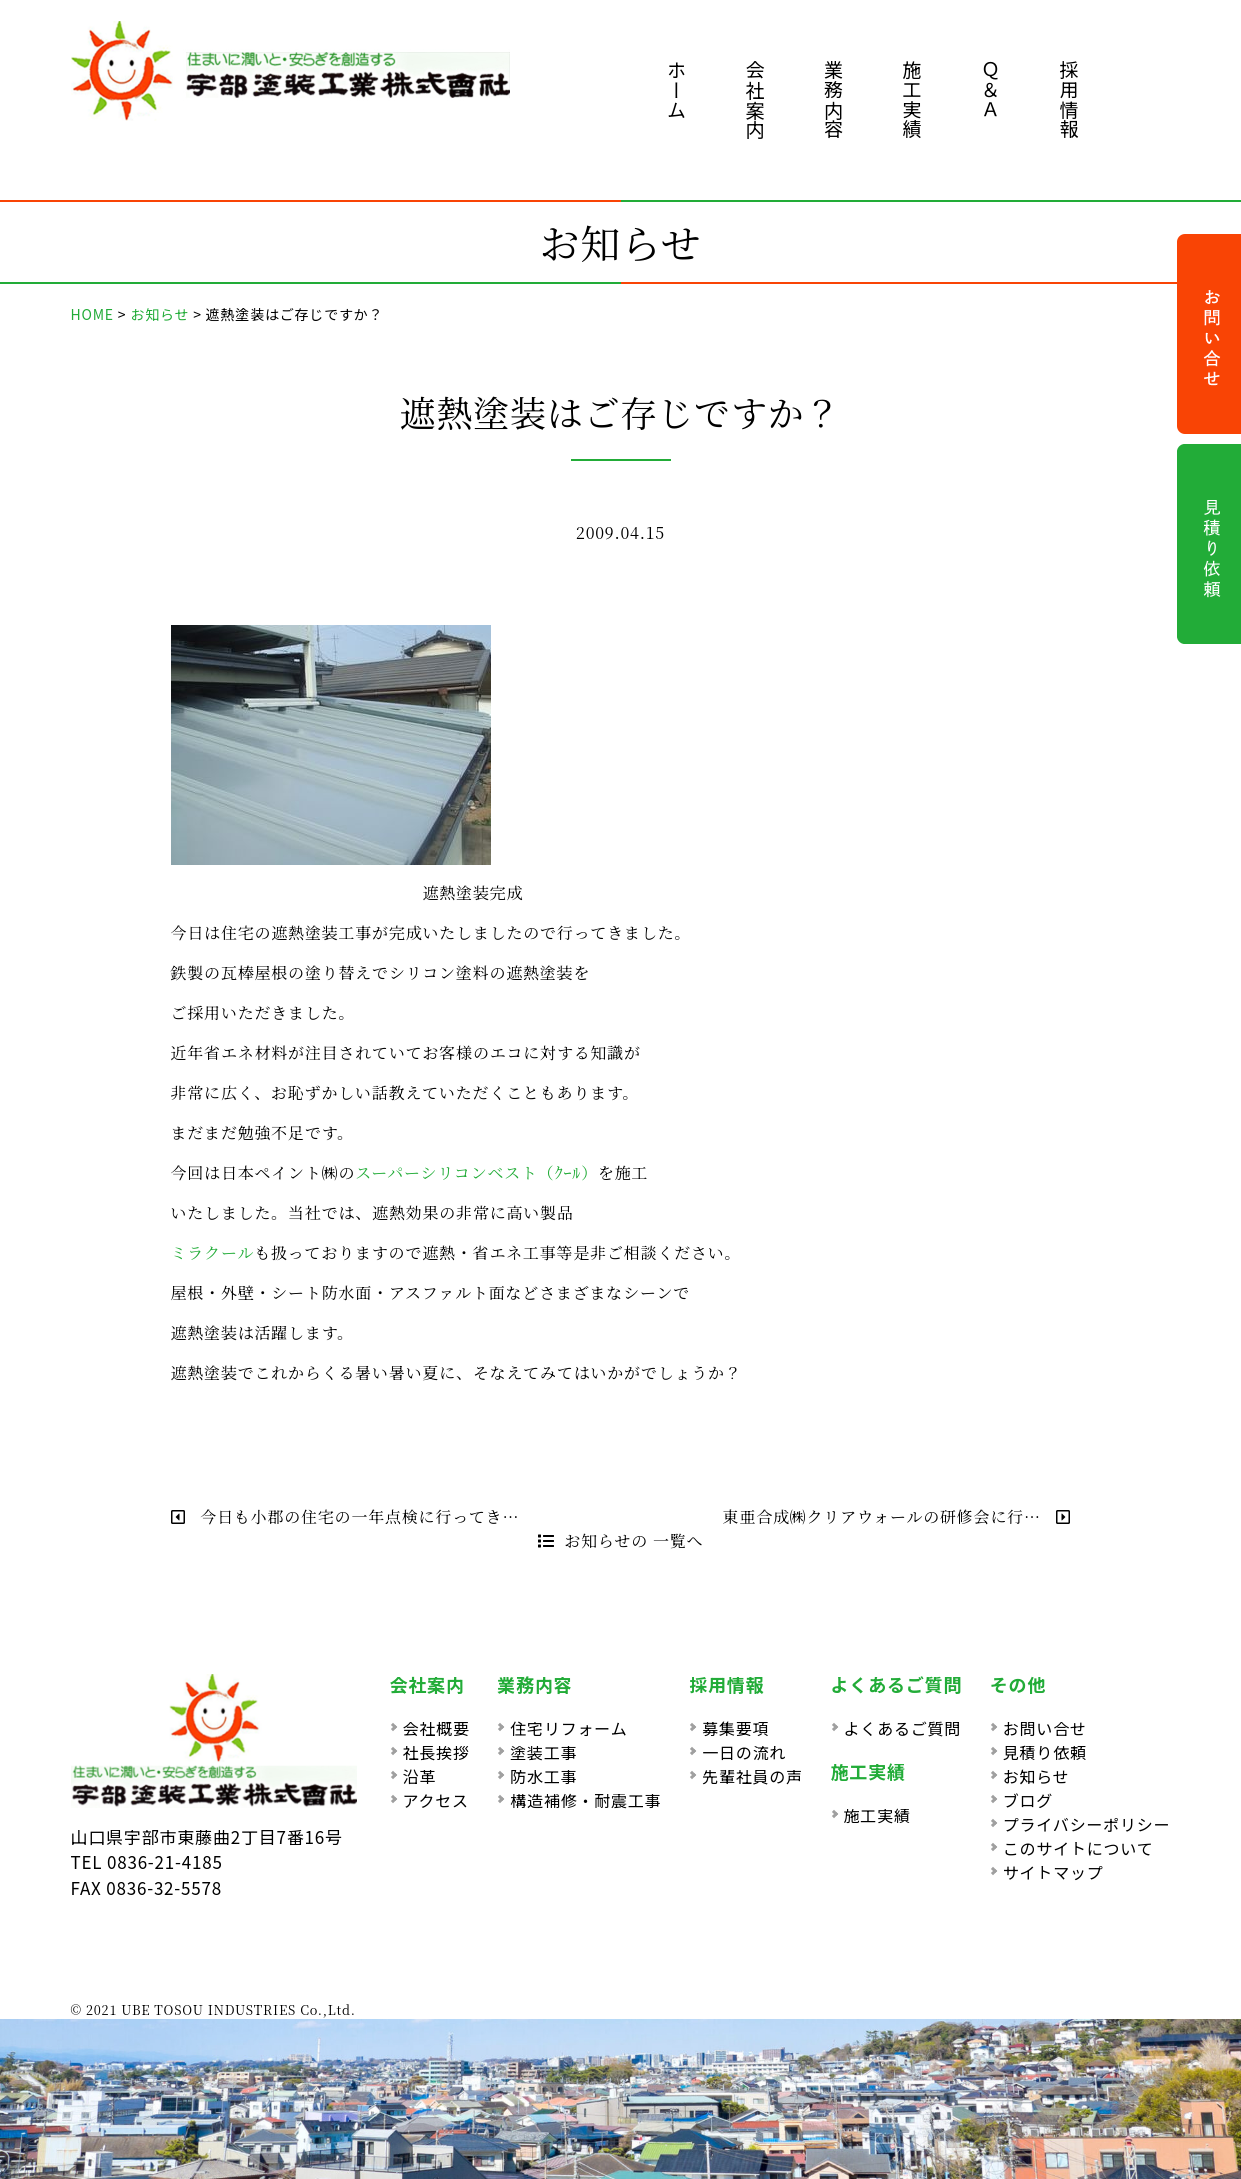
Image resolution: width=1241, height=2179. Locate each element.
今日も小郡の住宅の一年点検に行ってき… (345, 1516)
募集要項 (735, 1728)
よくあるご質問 (903, 1728)
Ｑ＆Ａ (990, 89)
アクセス (436, 1800)
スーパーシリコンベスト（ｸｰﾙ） (476, 1172)
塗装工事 (543, 1752)
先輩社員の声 (752, 1776)
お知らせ (1036, 1776)
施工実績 (912, 99)
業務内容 (833, 99)
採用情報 (1069, 99)
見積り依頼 (1045, 1752)
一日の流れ (744, 1752)
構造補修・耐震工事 (585, 1800)
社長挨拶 (436, 1752)
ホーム (676, 89)
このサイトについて (1078, 1848)
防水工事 (543, 1776)
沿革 (420, 1776)
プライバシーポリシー (1087, 1824)
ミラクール (213, 1252)
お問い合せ (1045, 1728)
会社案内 (755, 99)
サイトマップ (1053, 1872)
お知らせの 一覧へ (621, 1540)
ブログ (1028, 1800)
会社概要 (436, 1728)
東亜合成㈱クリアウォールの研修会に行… (897, 1516)
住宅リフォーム (568, 1728)
